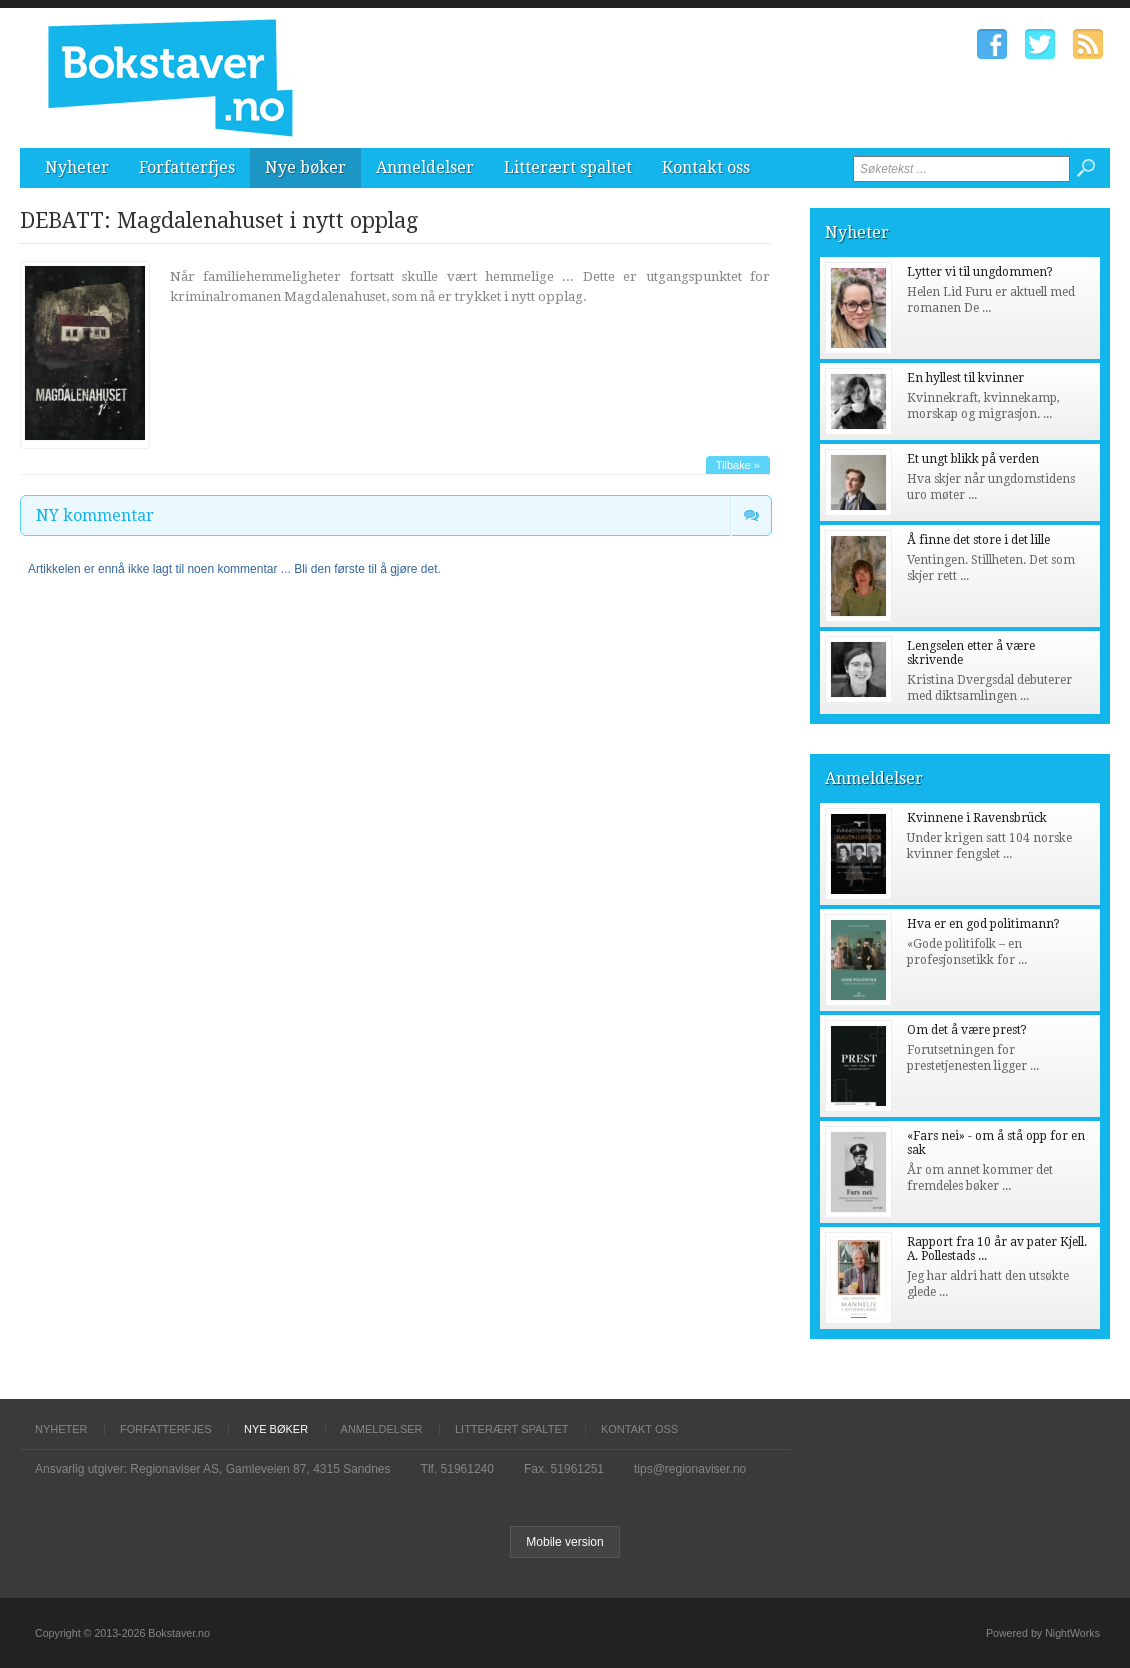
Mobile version (564, 1542)
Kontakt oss (706, 167)
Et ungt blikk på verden (973, 459)
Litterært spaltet (568, 167)
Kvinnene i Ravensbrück (977, 818)
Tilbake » (738, 465)
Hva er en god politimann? (983, 924)
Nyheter (77, 167)
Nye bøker (305, 167)
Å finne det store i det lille (978, 540)
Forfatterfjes (187, 167)
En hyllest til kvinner (965, 378)
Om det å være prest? (967, 1030)
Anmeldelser (425, 167)
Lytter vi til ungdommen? (980, 272)
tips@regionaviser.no (690, 1469)
